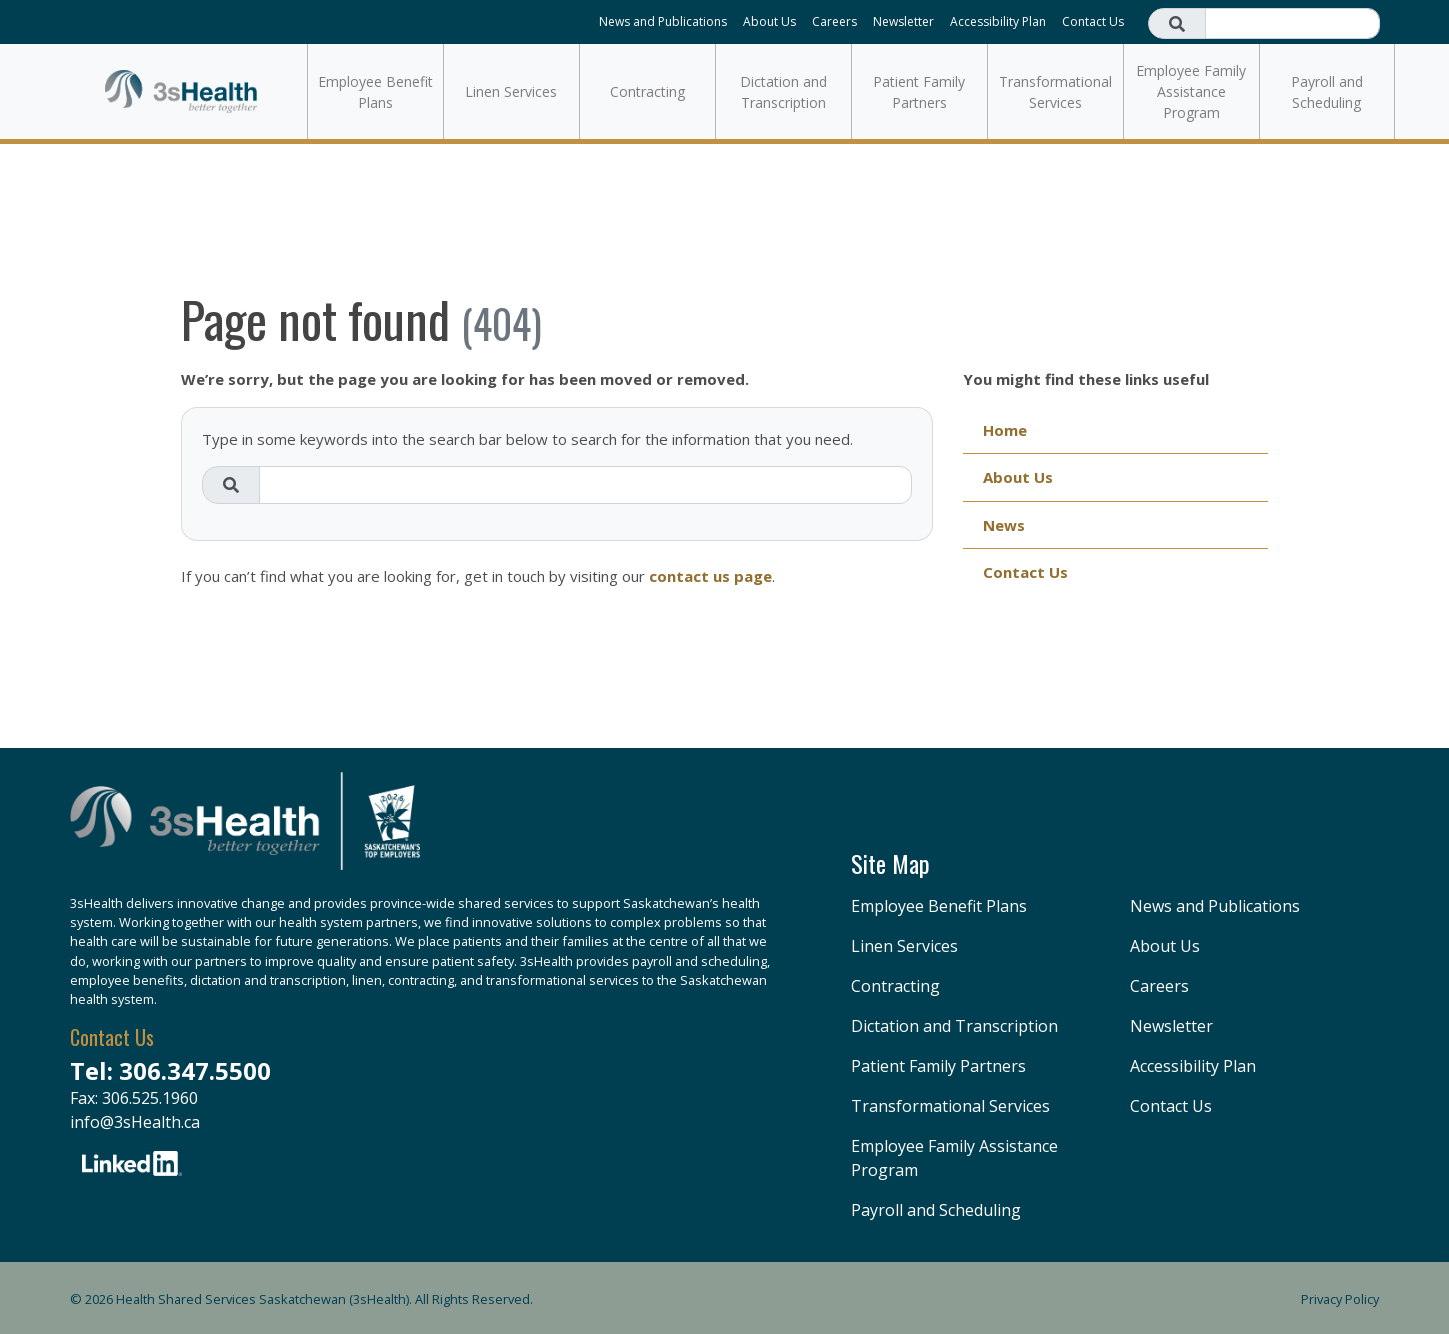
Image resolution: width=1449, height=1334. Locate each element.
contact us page (710, 576)
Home (1005, 430)
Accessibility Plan (998, 21)
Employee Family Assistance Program (1191, 91)
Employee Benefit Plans (375, 92)
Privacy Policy (1340, 1299)
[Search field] (1292, 23)
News (1004, 525)
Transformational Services (1055, 92)
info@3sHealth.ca (135, 1122)
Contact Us (1093, 21)
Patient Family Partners (919, 92)
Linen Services (511, 91)
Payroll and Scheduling (1327, 92)
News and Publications (663, 21)
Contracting (647, 91)
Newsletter (903, 21)
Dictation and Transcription (783, 92)
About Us (769, 21)
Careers (834, 21)
